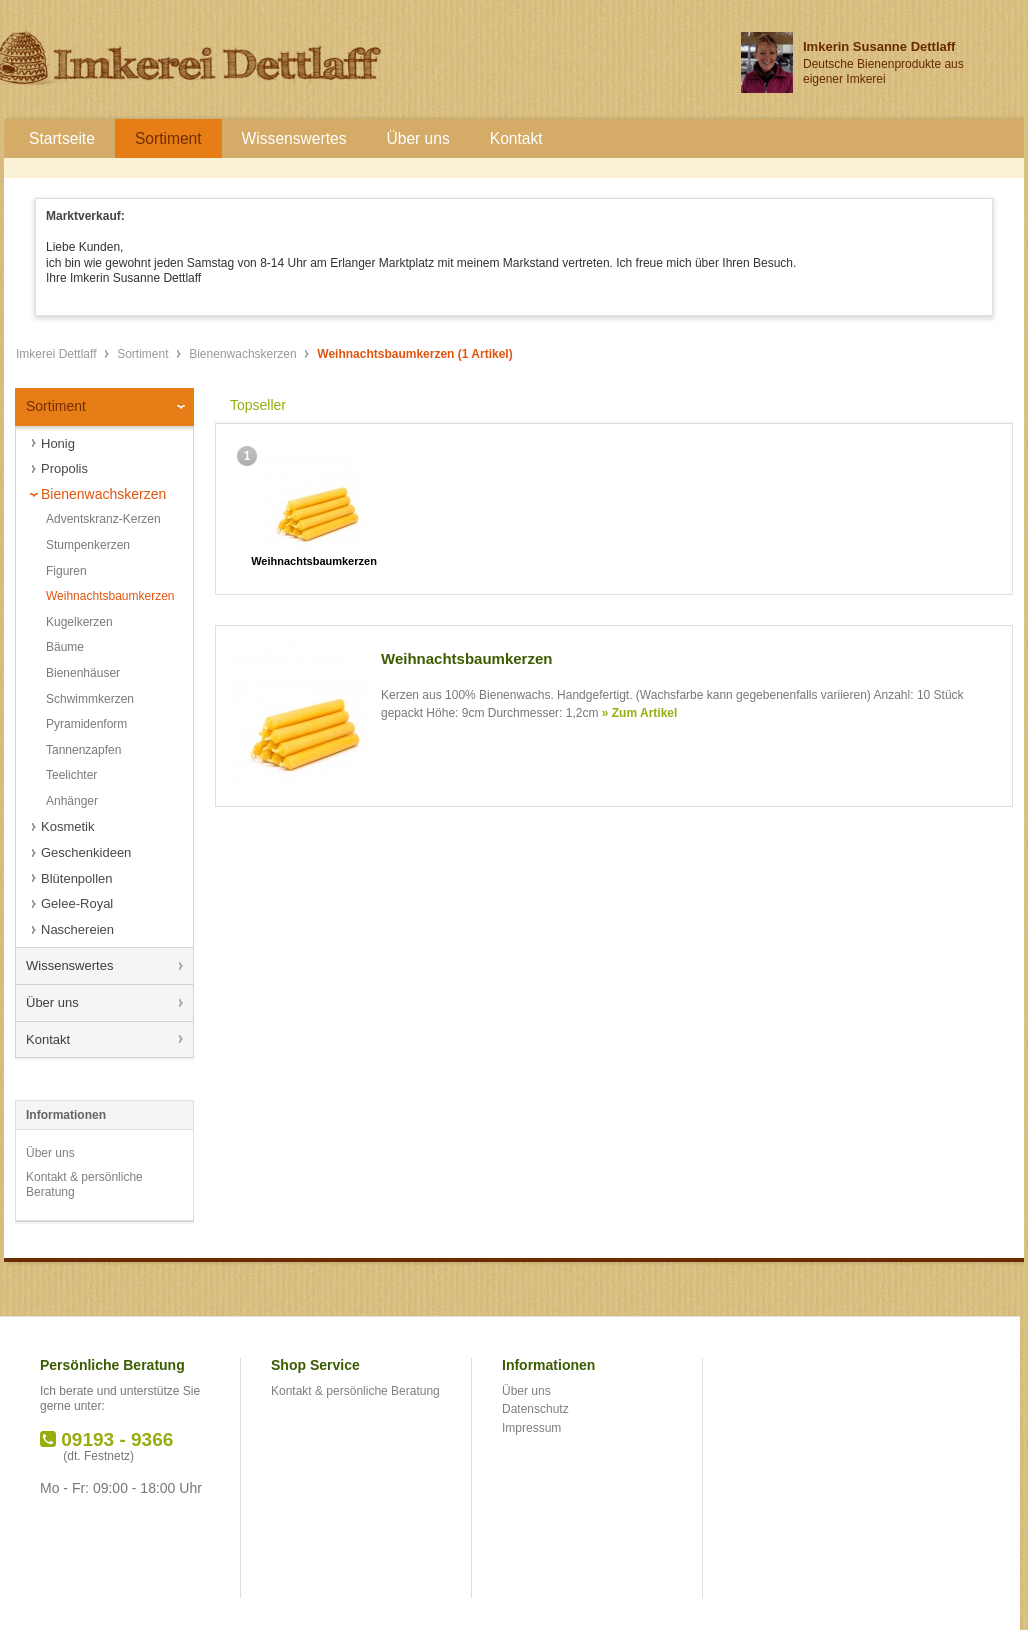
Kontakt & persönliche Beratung (84, 1185)
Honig (58, 443)
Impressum (531, 1428)
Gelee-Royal (77, 903)
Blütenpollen (77, 878)
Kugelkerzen (79, 622)
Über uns (52, 1002)
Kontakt (48, 1039)
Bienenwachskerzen (244, 354)
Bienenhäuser (83, 673)
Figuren (66, 571)
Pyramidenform (86, 724)
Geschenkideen (86, 852)
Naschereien (77, 929)
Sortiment (144, 354)
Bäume (65, 647)
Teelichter (71, 775)
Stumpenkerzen (88, 545)
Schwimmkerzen (90, 699)
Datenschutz (535, 1409)
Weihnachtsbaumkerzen (110, 596)
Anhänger (72, 801)
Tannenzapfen (83, 750)
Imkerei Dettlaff (58, 354)
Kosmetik (67, 826)
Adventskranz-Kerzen (103, 519)
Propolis (64, 468)
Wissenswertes (69, 965)
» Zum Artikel (640, 713)
